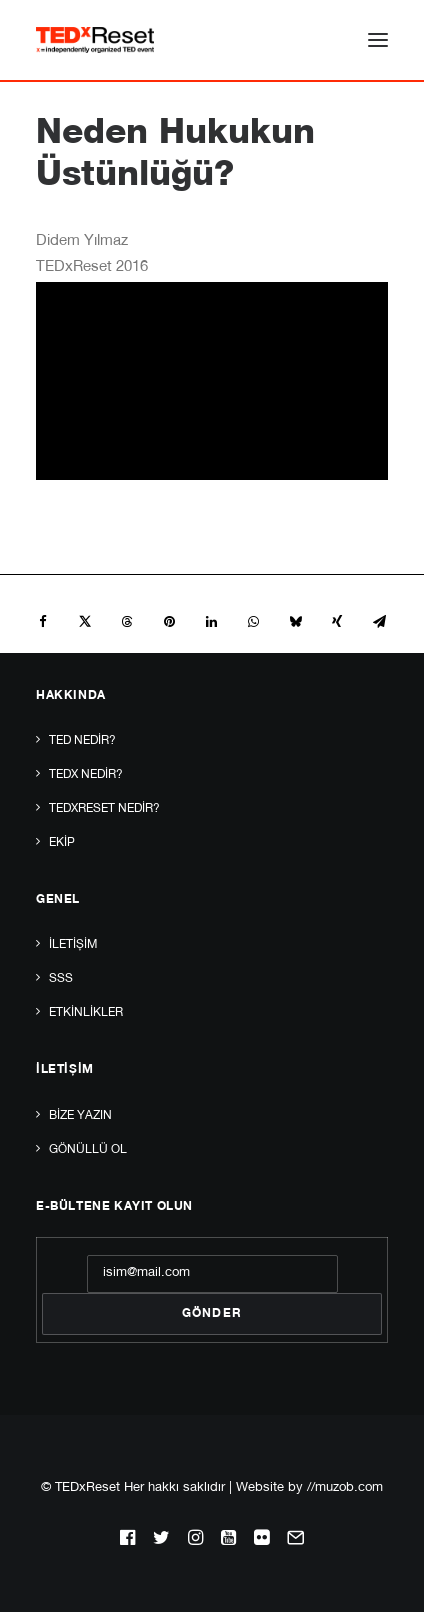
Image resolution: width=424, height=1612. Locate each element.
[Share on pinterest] (169, 622)
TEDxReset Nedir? (104, 809)
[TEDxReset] (95, 40)
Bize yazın (80, 1116)
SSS (61, 979)
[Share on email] (379, 622)
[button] (378, 40)
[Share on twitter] (85, 622)
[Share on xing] (337, 622)
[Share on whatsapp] (253, 622)
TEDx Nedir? (86, 775)
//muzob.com (345, 1488)
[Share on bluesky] (295, 622)
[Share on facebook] (43, 622)
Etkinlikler (86, 1013)
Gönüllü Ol (88, 1150)
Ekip (62, 843)
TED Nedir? (82, 741)
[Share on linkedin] (211, 622)
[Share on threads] (127, 622)
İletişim (73, 945)
